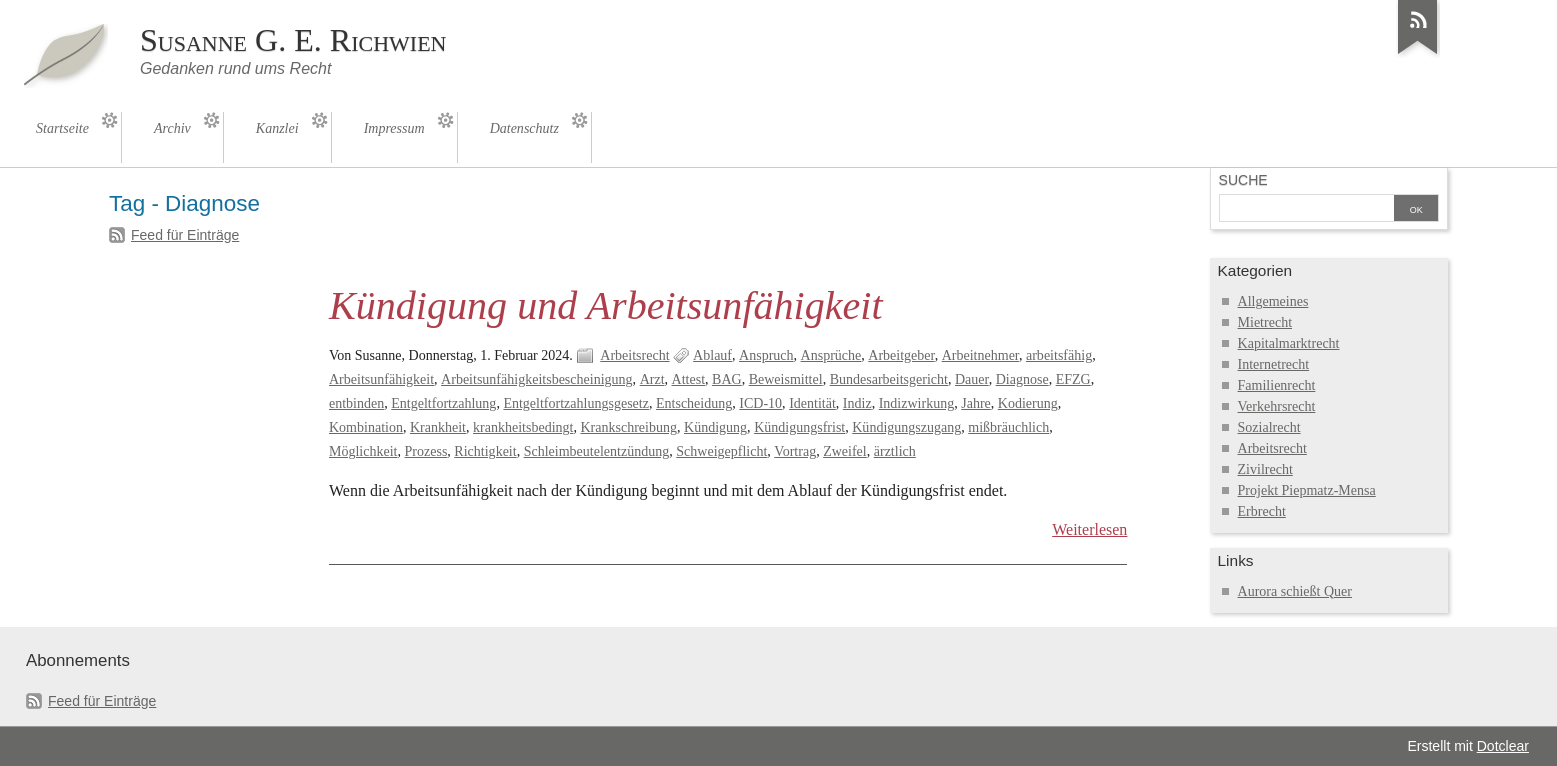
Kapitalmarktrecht (1289, 343)
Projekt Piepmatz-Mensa (1307, 490)
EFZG (1073, 379)
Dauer (972, 379)
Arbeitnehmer (980, 355)
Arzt (652, 379)
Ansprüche (831, 355)
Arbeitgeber (901, 355)
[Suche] (1307, 210)
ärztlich (895, 451)
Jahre (976, 403)
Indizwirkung (917, 403)
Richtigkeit (485, 451)
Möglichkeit (363, 451)
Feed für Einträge (185, 235)
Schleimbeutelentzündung (597, 451)
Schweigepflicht (721, 451)
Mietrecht (1265, 322)
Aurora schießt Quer (1295, 591)
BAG (727, 379)
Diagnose (1022, 379)
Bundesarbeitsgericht (889, 379)
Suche (1243, 180)
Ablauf (712, 355)
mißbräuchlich (1008, 427)
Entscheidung (694, 403)
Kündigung (715, 427)
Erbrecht (1262, 511)
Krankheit (438, 427)
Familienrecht (1277, 385)
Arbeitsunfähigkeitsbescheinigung (537, 379)
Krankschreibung (628, 427)
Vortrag (795, 451)
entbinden (356, 403)
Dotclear (1503, 746)
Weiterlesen (1089, 529)
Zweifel (845, 451)
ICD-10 (760, 403)
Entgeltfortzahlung (443, 403)
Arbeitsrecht (634, 355)
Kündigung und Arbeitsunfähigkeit (606, 305)
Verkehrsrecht (1277, 406)
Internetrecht (1274, 364)
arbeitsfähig (1059, 355)
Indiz (857, 403)
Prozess (426, 451)
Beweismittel (786, 379)
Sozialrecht (1269, 427)
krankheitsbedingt (523, 427)
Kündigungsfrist (799, 427)
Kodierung (1028, 403)
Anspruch (766, 355)
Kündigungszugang (906, 427)
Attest (688, 379)
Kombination (366, 427)
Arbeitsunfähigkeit (381, 379)
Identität (812, 403)
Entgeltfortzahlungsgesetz (576, 403)
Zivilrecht (1265, 469)
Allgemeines (1273, 301)
